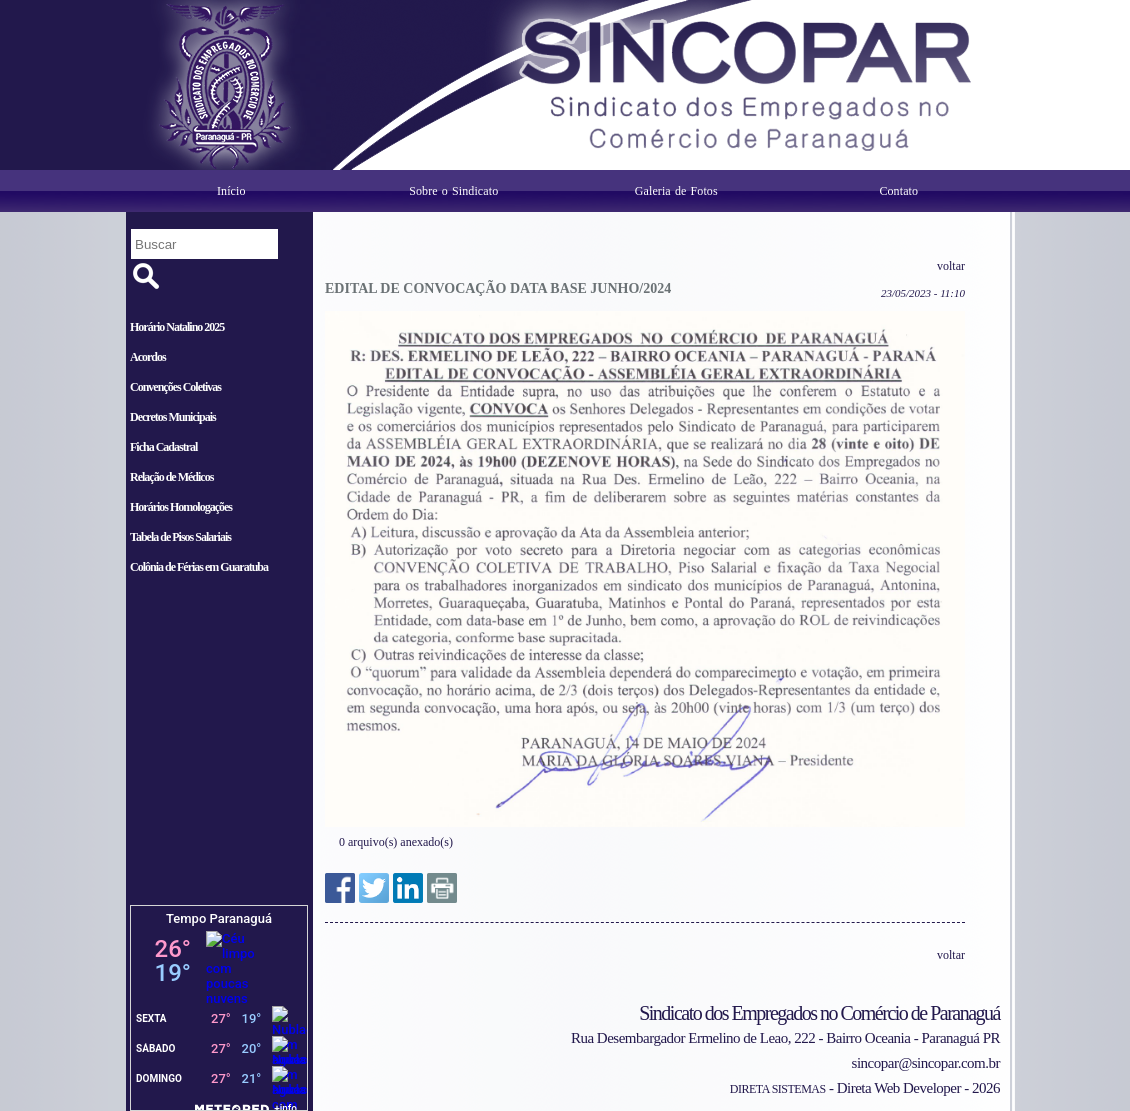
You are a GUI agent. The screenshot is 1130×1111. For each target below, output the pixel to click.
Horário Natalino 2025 (177, 327)
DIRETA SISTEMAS (778, 1089)
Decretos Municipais (173, 417)
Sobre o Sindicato (453, 191)
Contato (898, 191)
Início (231, 191)
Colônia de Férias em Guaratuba (199, 567)
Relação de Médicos (171, 477)
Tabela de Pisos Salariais (180, 537)
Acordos (148, 357)
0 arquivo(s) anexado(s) (396, 842)
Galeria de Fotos (676, 191)
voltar (951, 266)
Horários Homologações (181, 507)
